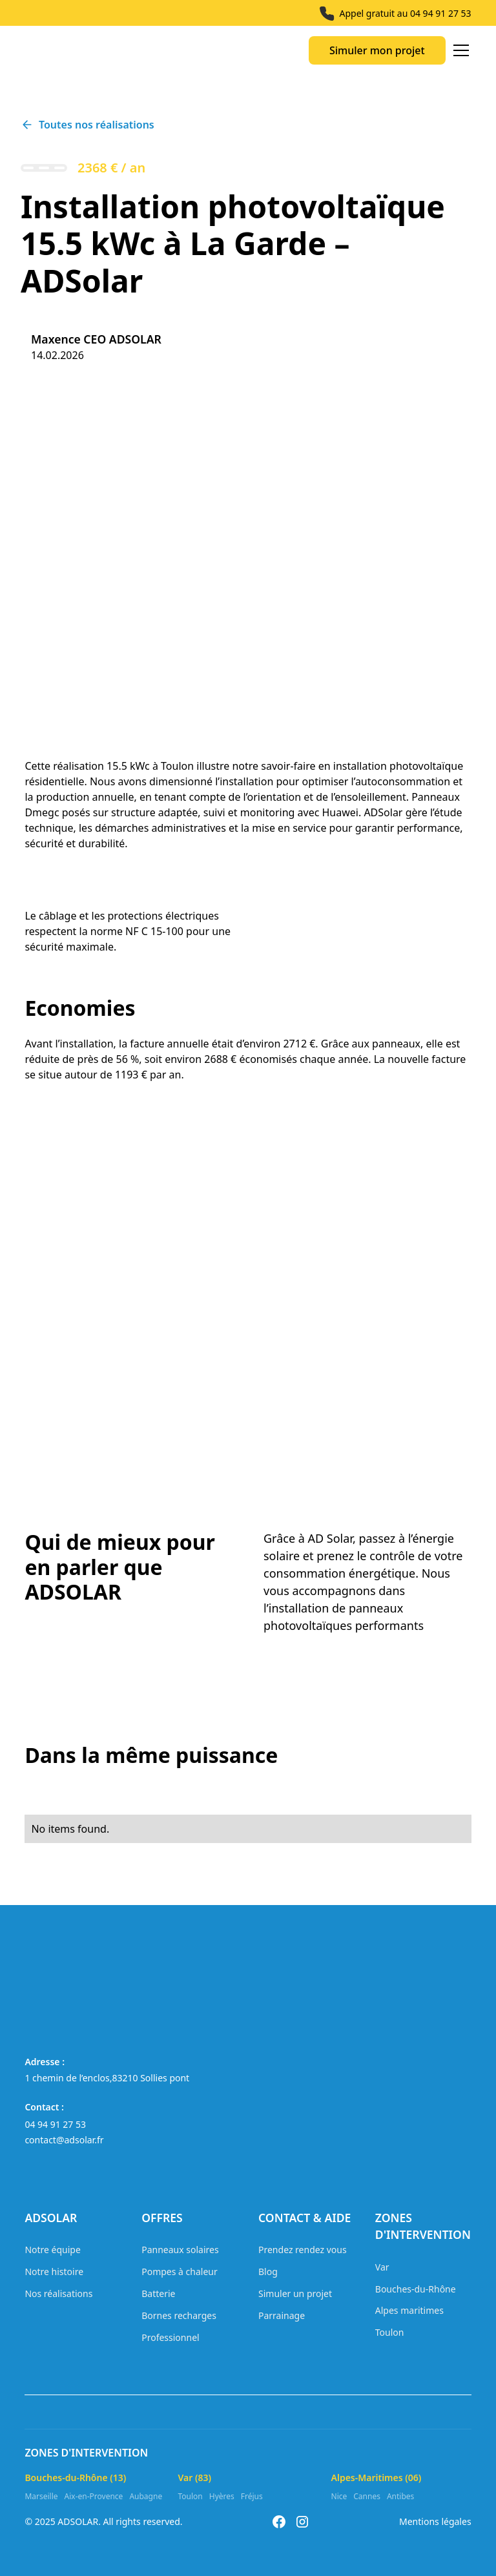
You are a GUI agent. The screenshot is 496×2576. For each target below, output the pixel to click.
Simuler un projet (295, 2293)
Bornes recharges (178, 2315)
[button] (458, 50)
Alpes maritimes (409, 2310)
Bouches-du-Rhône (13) (75, 2477)
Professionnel (170, 2337)
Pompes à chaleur (179, 2271)
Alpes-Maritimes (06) (376, 2477)
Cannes (366, 2496)
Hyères (221, 2496)
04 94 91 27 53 (440, 13)
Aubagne (145, 2496)
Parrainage (281, 2315)
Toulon (389, 2332)
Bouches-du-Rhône (415, 2289)
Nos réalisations (58, 2293)
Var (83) (194, 2477)
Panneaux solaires (179, 2249)
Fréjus (252, 2496)
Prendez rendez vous (302, 2249)
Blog (268, 2271)
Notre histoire (54, 2271)
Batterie (158, 2293)
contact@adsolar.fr (64, 2140)
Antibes (400, 2496)
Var (382, 2267)
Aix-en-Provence (94, 2496)
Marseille (41, 2496)
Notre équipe (52, 2249)
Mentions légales (435, 2521)
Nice (339, 2496)
